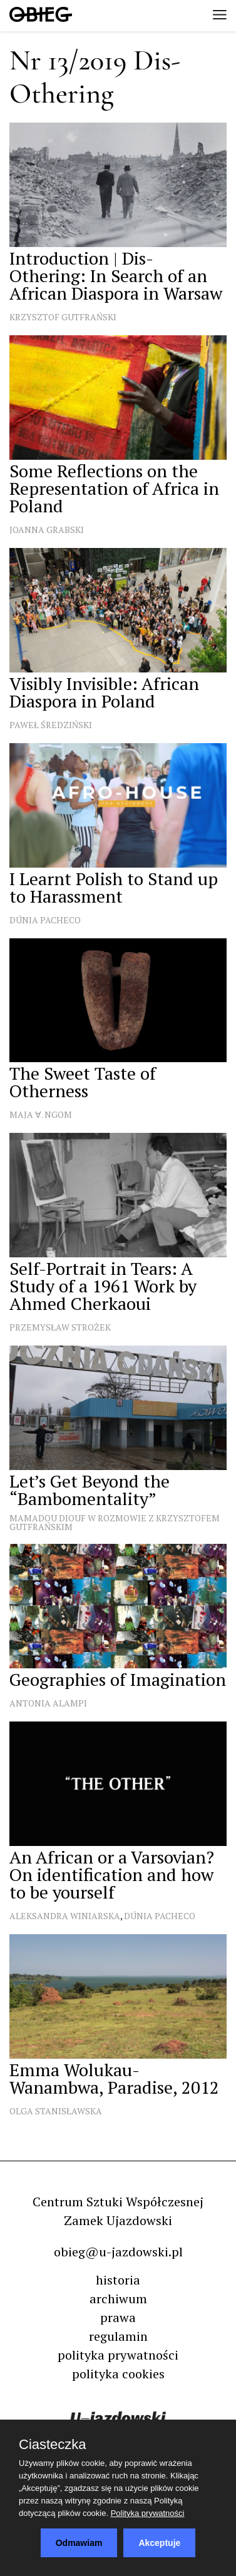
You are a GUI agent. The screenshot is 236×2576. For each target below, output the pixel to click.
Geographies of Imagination (117, 1679)
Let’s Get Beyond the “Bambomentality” (89, 1489)
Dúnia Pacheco (45, 920)
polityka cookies (118, 2373)
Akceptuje (159, 2543)
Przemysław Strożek (60, 1327)
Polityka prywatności (148, 2513)
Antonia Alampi (48, 1703)
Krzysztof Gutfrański (62, 317)
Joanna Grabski (46, 529)
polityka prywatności (118, 2354)
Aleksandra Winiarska (64, 1916)
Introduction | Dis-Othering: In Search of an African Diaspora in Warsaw (115, 275)
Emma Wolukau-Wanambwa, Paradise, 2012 (114, 2078)
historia (118, 2279)
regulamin (118, 2336)
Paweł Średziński (50, 725)
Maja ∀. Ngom (40, 1114)
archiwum (118, 2298)
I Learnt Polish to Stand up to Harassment (113, 887)
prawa (118, 2317)
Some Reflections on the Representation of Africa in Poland (114, 488)
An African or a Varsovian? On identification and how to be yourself (111, 1874)
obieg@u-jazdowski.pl (118, 2251)
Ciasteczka (52, 2444)
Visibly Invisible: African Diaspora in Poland (104, 692)
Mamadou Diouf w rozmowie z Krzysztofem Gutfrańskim (114, 1522)
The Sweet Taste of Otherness (82, 1082)
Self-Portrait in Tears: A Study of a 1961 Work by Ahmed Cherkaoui (103, 1286)
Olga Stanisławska (55, 2111)
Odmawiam (79, 2543)
